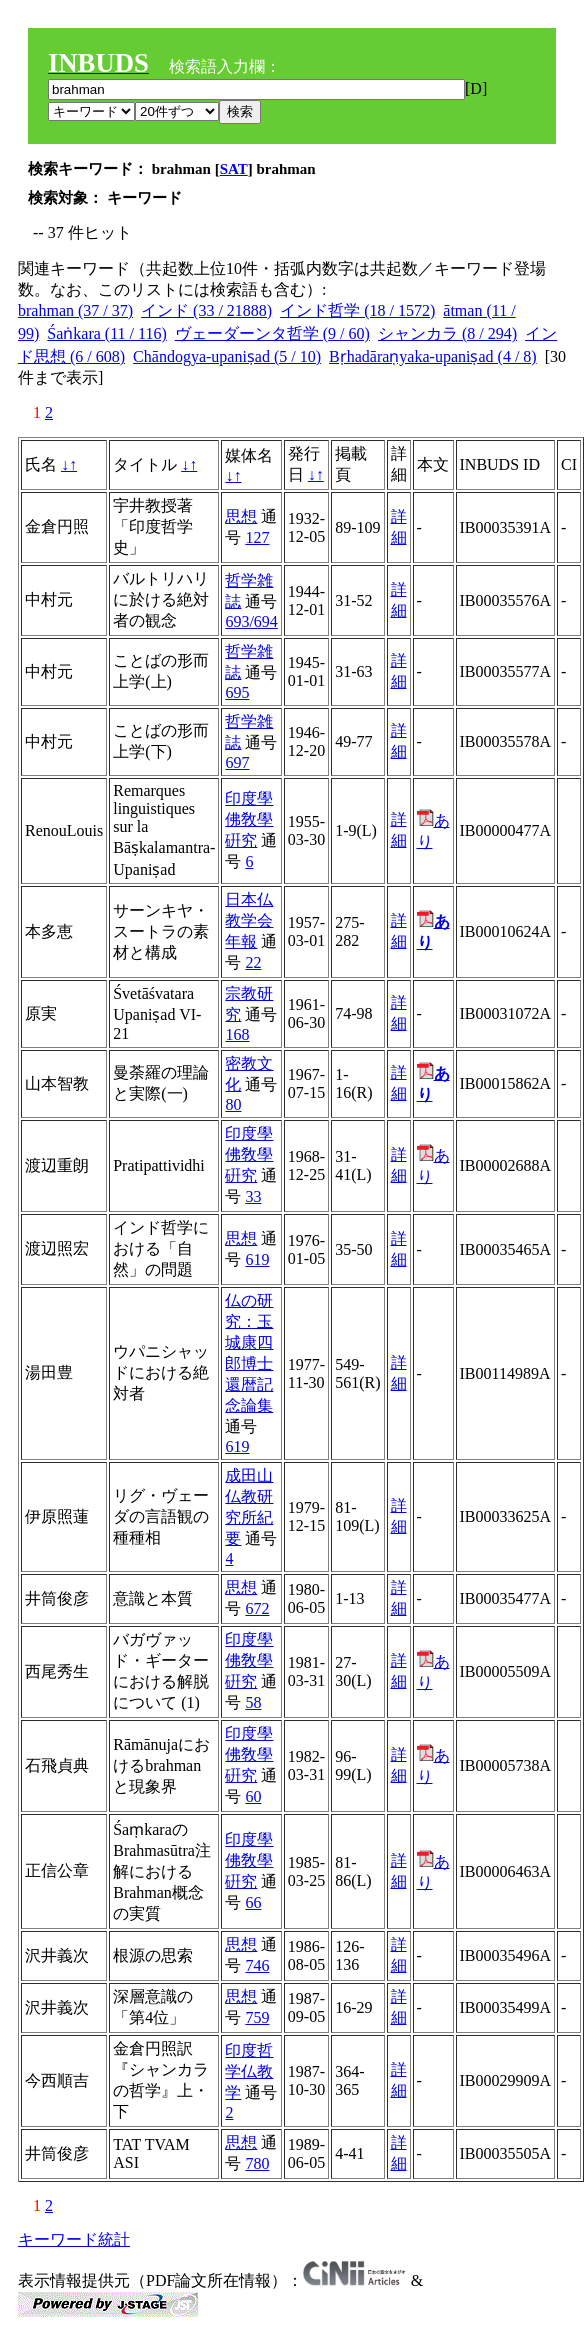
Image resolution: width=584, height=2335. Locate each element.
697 (237, 762)
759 (257, 2017)
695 (237, 692)
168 (237, 1034)
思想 (241, 516)
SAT (234, 169)
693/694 (251, 621)
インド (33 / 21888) (206, 310)
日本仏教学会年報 (249, 920)
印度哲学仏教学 (249, 2071)
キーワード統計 (74, 2239)
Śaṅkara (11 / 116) (106, 333)
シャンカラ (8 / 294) (447, 333)
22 (253, 962)
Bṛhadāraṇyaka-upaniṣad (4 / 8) (433, 356)
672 (257, 1608)
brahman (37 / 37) (75, 310)
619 (257, 1259)
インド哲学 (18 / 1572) (357, 310)
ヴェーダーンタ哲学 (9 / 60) (272, 333)
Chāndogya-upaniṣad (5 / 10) (227, 356)
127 (257, 537)
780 (257, 2163)
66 (253, 1902)
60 (253, 1796)
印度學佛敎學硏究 (249, 819)
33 (253, 1196)
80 (233, 1104)
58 (253, 1702)
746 (257, 1965)
